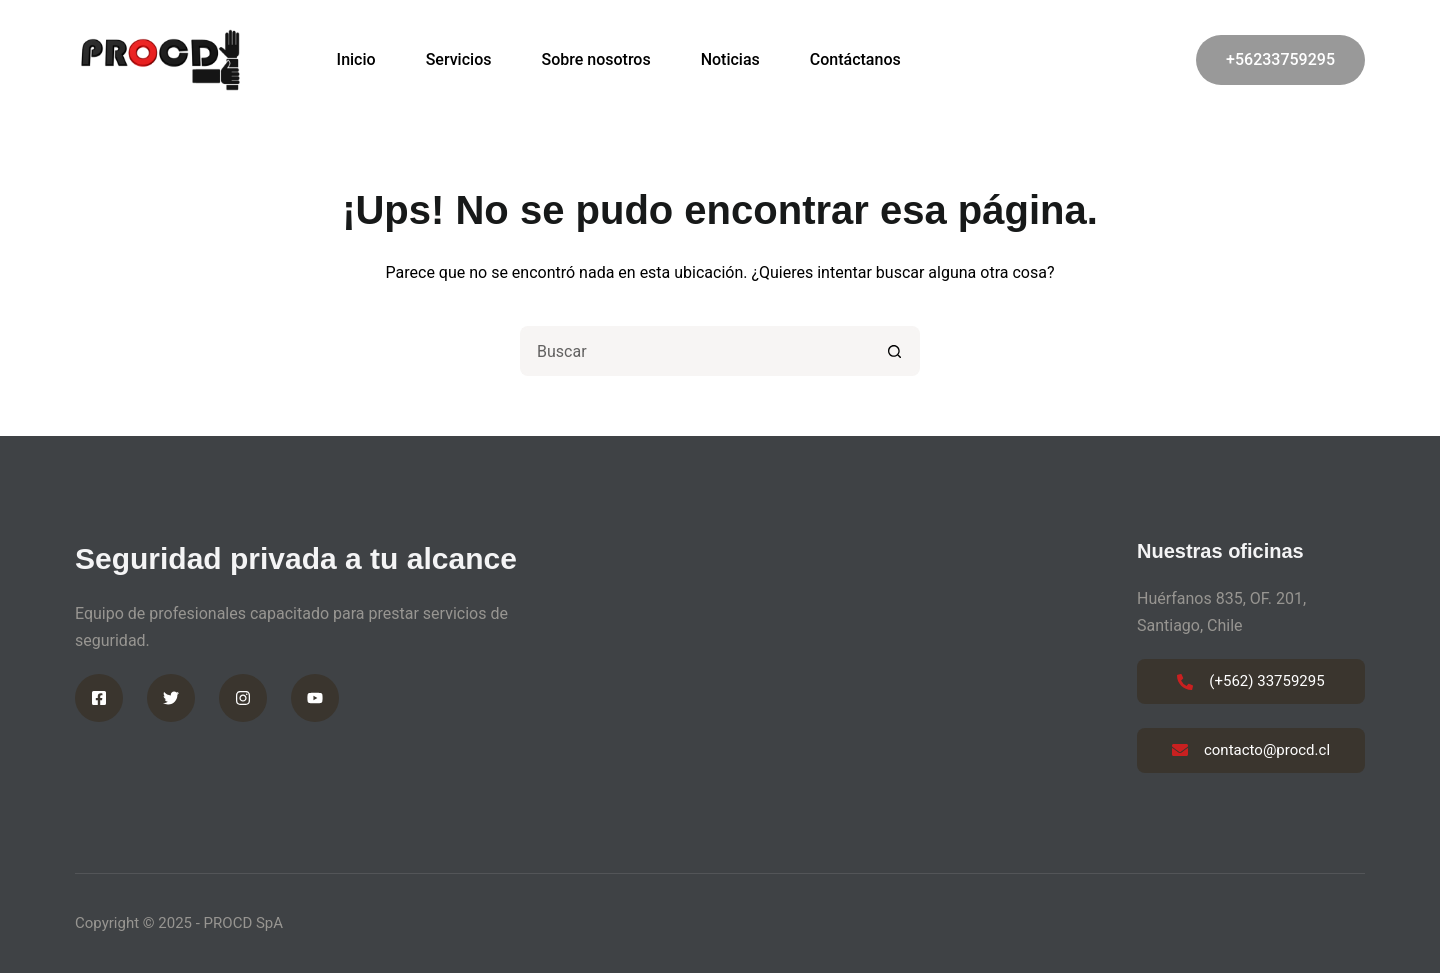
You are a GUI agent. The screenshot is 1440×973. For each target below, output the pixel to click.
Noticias (730, 59)
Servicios (459, 59)
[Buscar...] (695, 351)
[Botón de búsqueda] (895, 351)
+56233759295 (1280, 59)
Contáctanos (855, 59)
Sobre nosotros (595, 59)
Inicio (356, 59)
